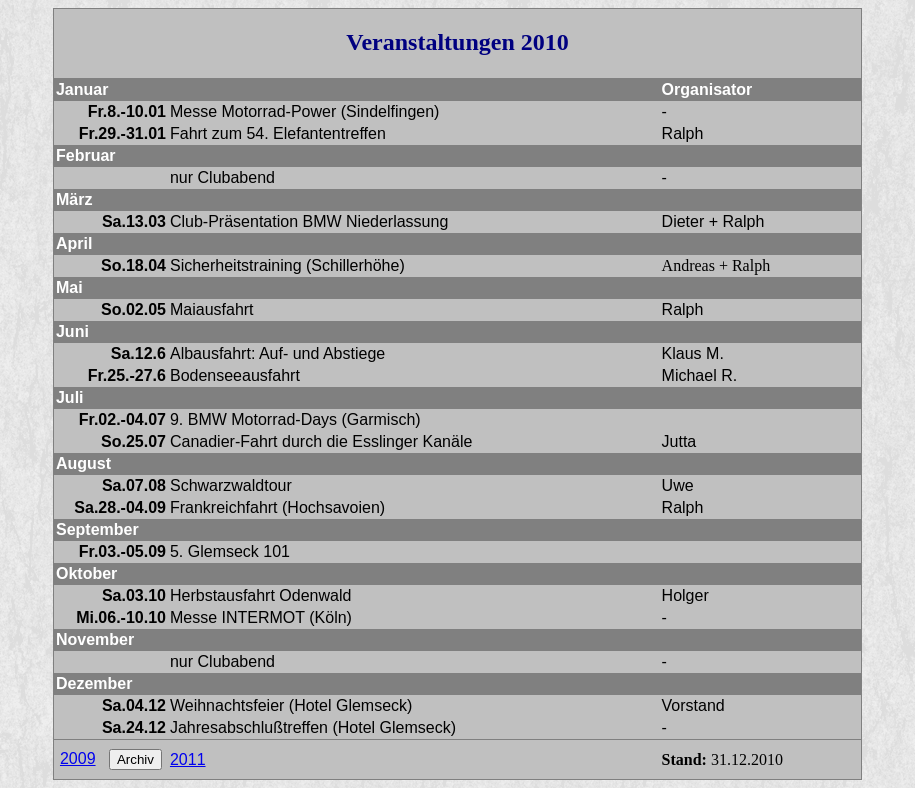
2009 (78, 758)
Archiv (135, 759)
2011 (188, 759)
